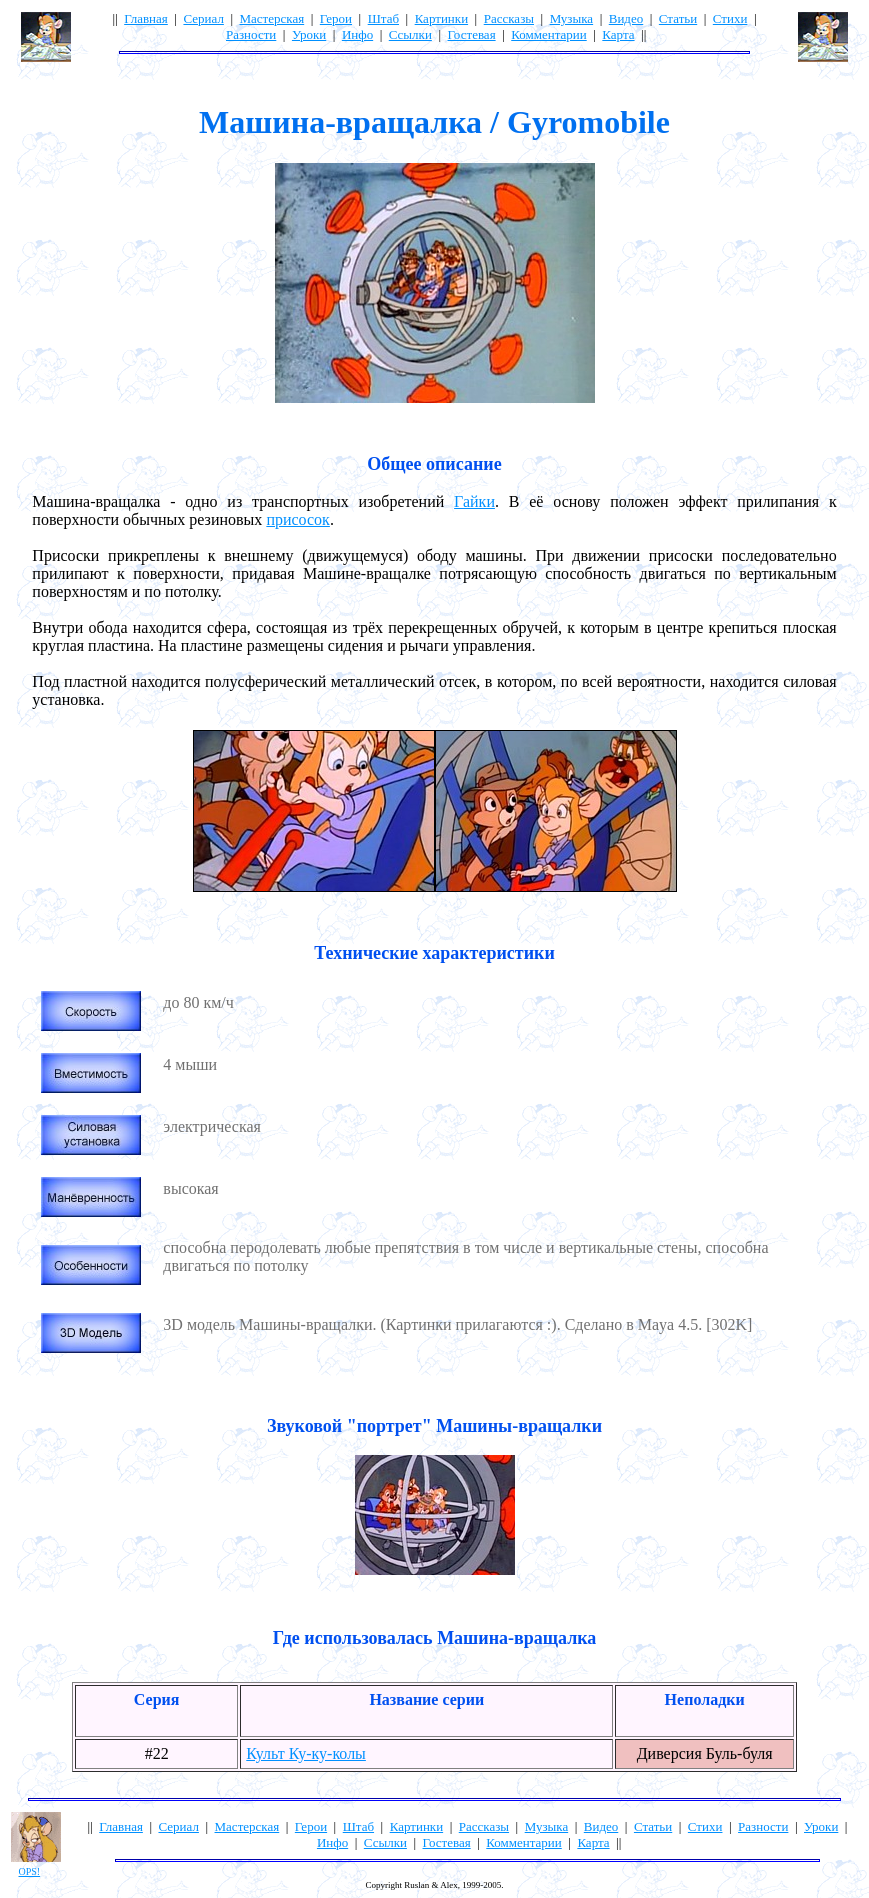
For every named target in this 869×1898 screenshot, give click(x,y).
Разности (251, 34)
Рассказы (509, 18)
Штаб (383, 18)
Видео (626, 18)
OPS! (30, 1871)
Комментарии (548, 34)
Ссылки (410, 34)
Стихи (730, 18)
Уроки (309, 34)
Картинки (441, 18)
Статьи (678, 18)
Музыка (572, 18)
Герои (336, 18)
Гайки (474, 501)
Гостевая (471, 34)
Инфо (357, 34)
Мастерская (271, 18)
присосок (298, 519)
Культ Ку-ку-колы (306, 1753)
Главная (146, 18)
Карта (618, 34)
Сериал (203, 18)
